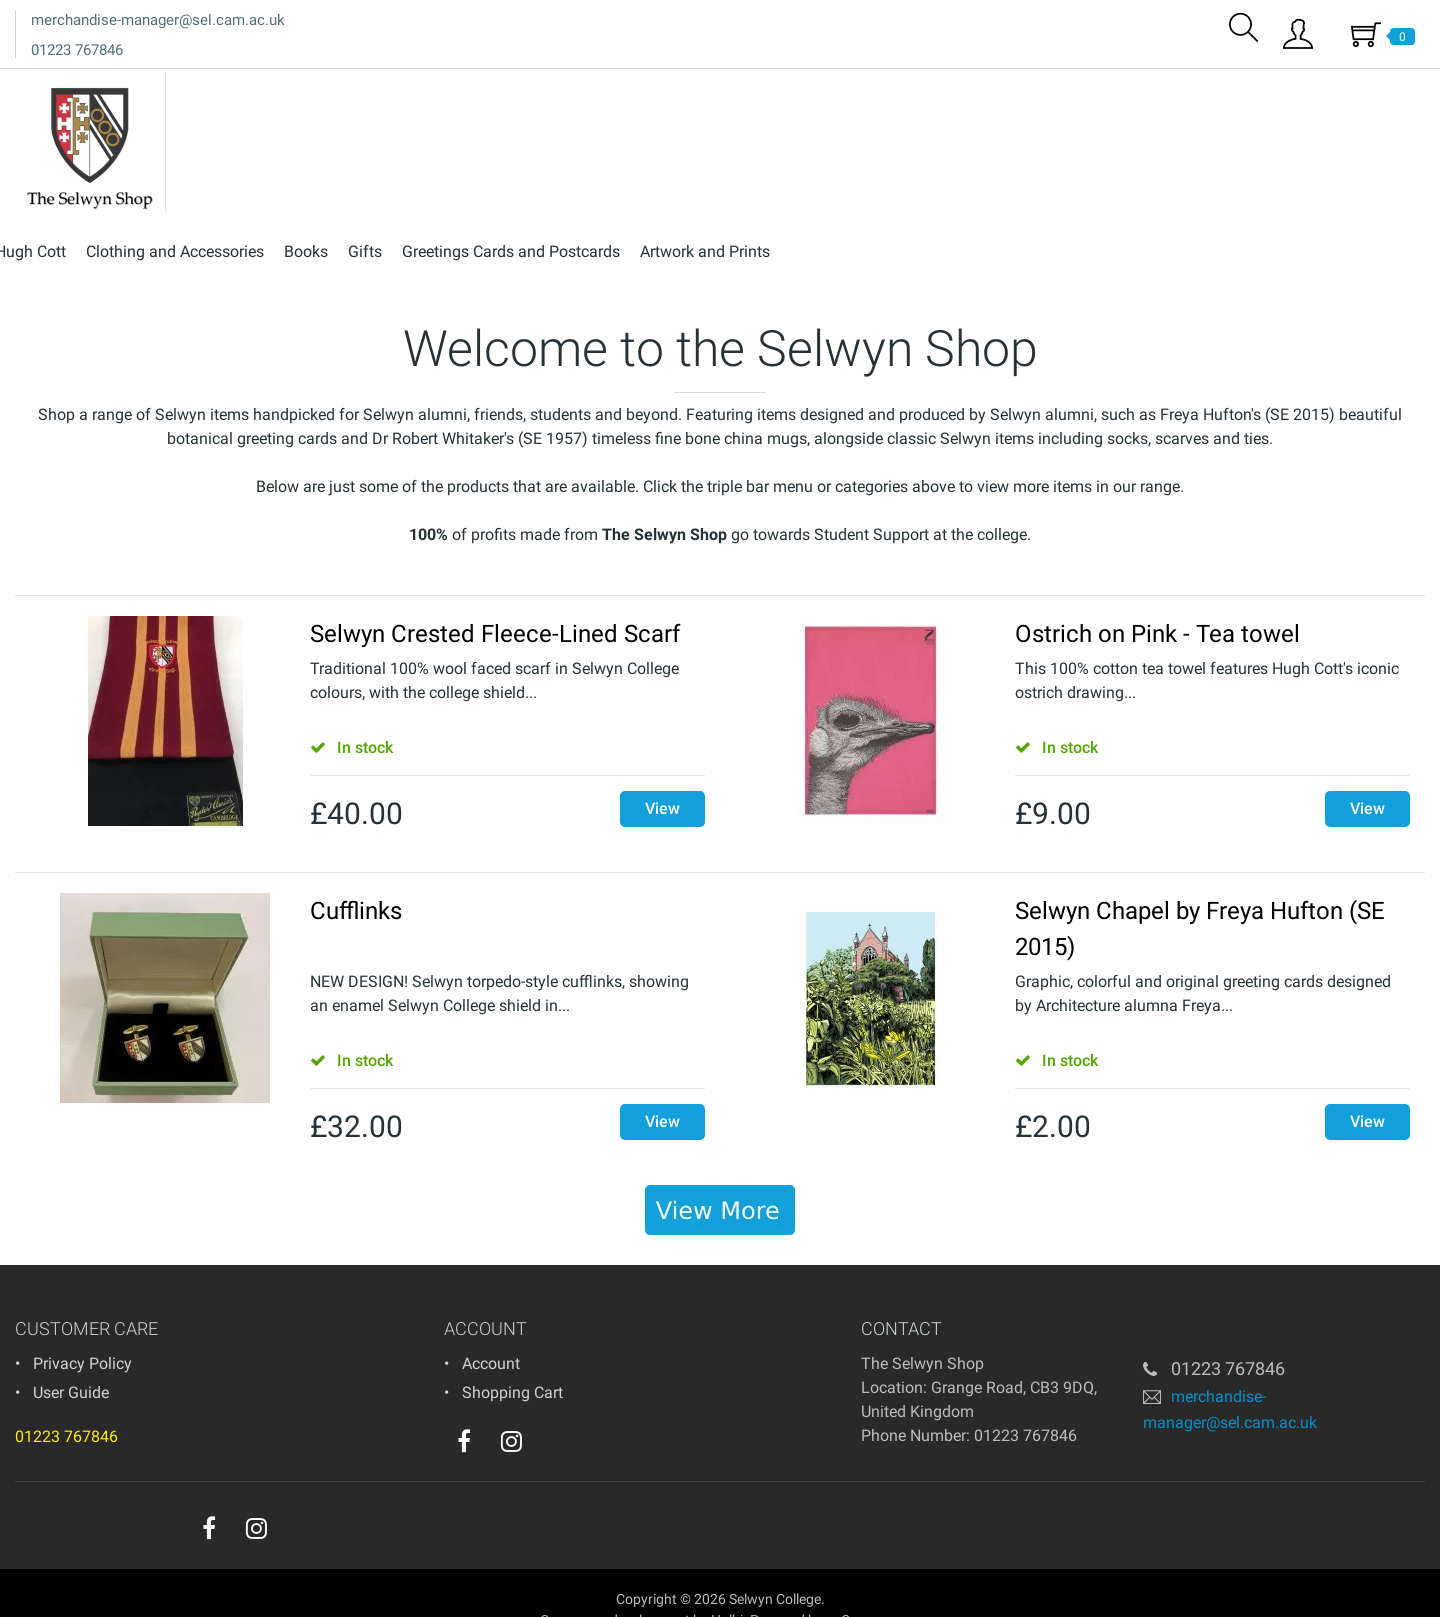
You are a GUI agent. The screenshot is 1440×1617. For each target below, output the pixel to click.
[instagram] (511, 1407)
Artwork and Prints (1350, 88)
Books (951, 88)
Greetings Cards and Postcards (1156, 88)
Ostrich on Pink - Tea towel (1157, 600)
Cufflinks (356, 877)
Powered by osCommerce (829, 1586)
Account (491, 1329)
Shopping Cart (512, 1358)
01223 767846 (77, 50)
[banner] (720, 1176)
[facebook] (464, 1407)
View (662, 774)
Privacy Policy (82, 1329)
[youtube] (552, 1412)
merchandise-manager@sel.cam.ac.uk (158, 20)
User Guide (71, 1358)
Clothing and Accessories (820, 88)
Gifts (1010, 88)
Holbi (727, 1586)
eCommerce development (611, 1586)
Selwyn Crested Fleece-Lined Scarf (495, 600)
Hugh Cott (675, 88)
